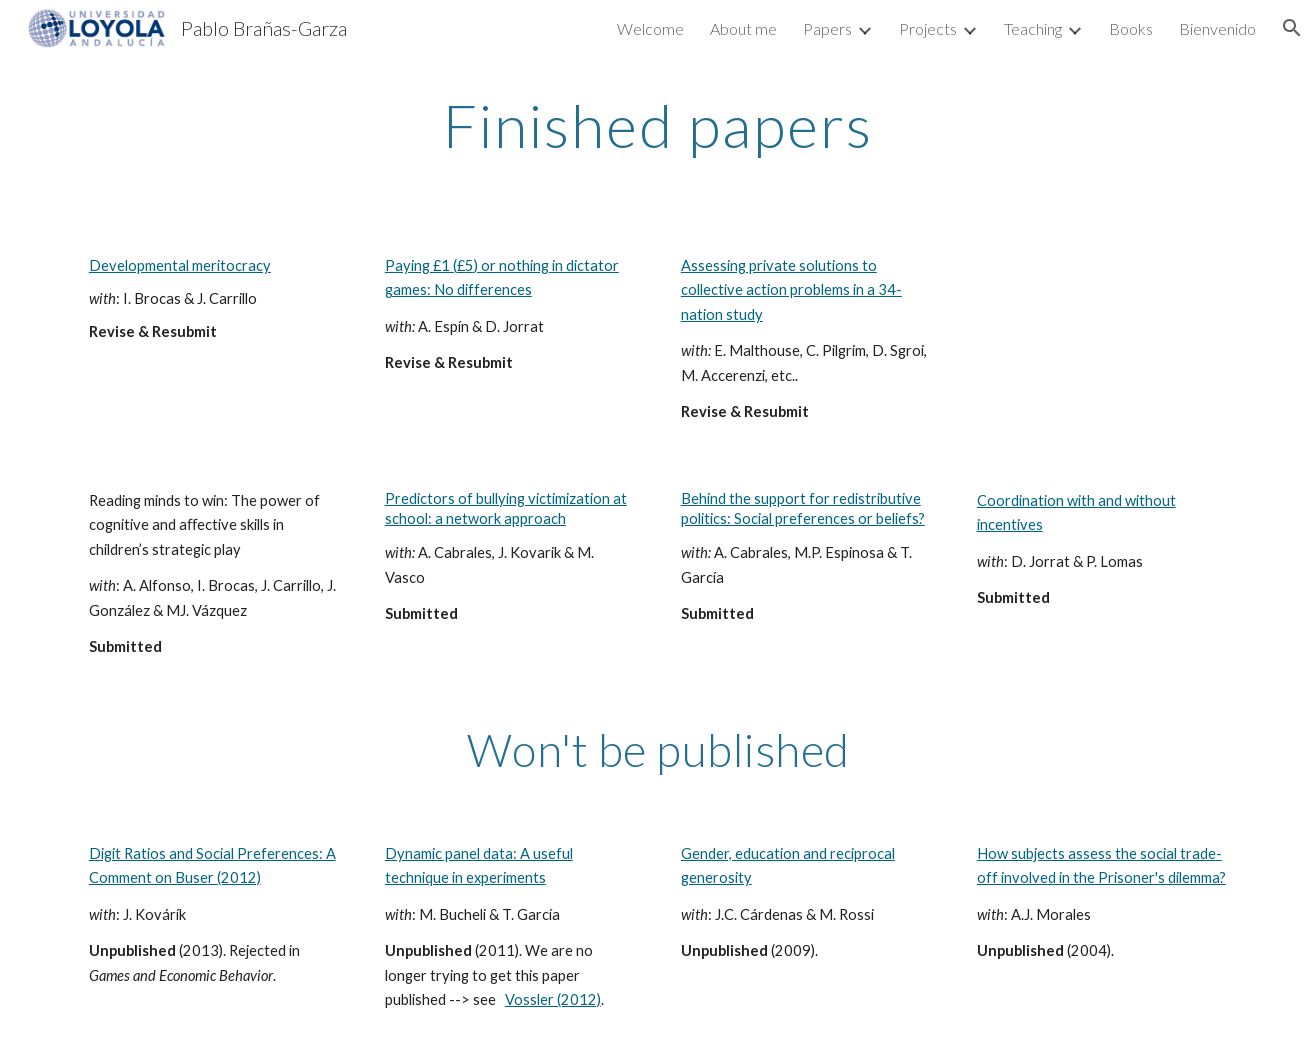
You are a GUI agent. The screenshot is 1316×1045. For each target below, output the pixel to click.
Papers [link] (827, 28)
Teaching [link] (1033, 28)
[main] (658, 125)
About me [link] (743, 28)
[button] (1292, 28)
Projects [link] (928, 28)
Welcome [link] (650, 28)
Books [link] (1131, 28)
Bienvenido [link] (1217, 28)
